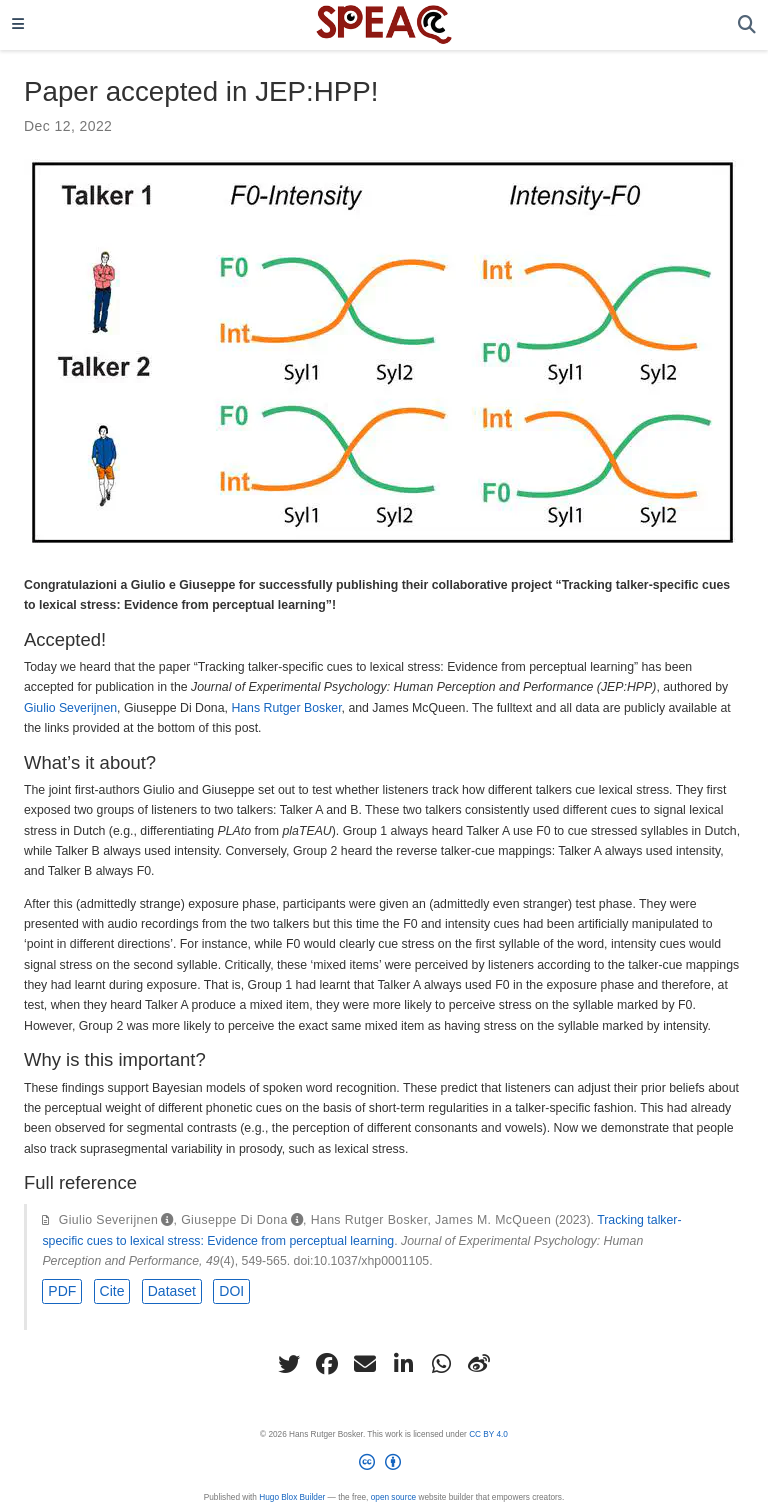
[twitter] (289, 1364)
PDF (62, 1291)
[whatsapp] (441, 1364)
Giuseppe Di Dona (234, 1220)
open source (393, 1497)
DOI (231, 1291)
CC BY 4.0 (488, 1434)
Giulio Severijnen (70, 708)
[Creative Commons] (384, 1466)
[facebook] (327, 1364)
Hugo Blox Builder (292, 1497)
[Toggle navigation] (18, 25)
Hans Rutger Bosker (286, 708)
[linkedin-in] (403, 1364)
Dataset (172, 1291)
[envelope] (365, 1364)
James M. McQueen (493, 1220)
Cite (112, 1291)
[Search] (747, 25)
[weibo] (479, 1364)
